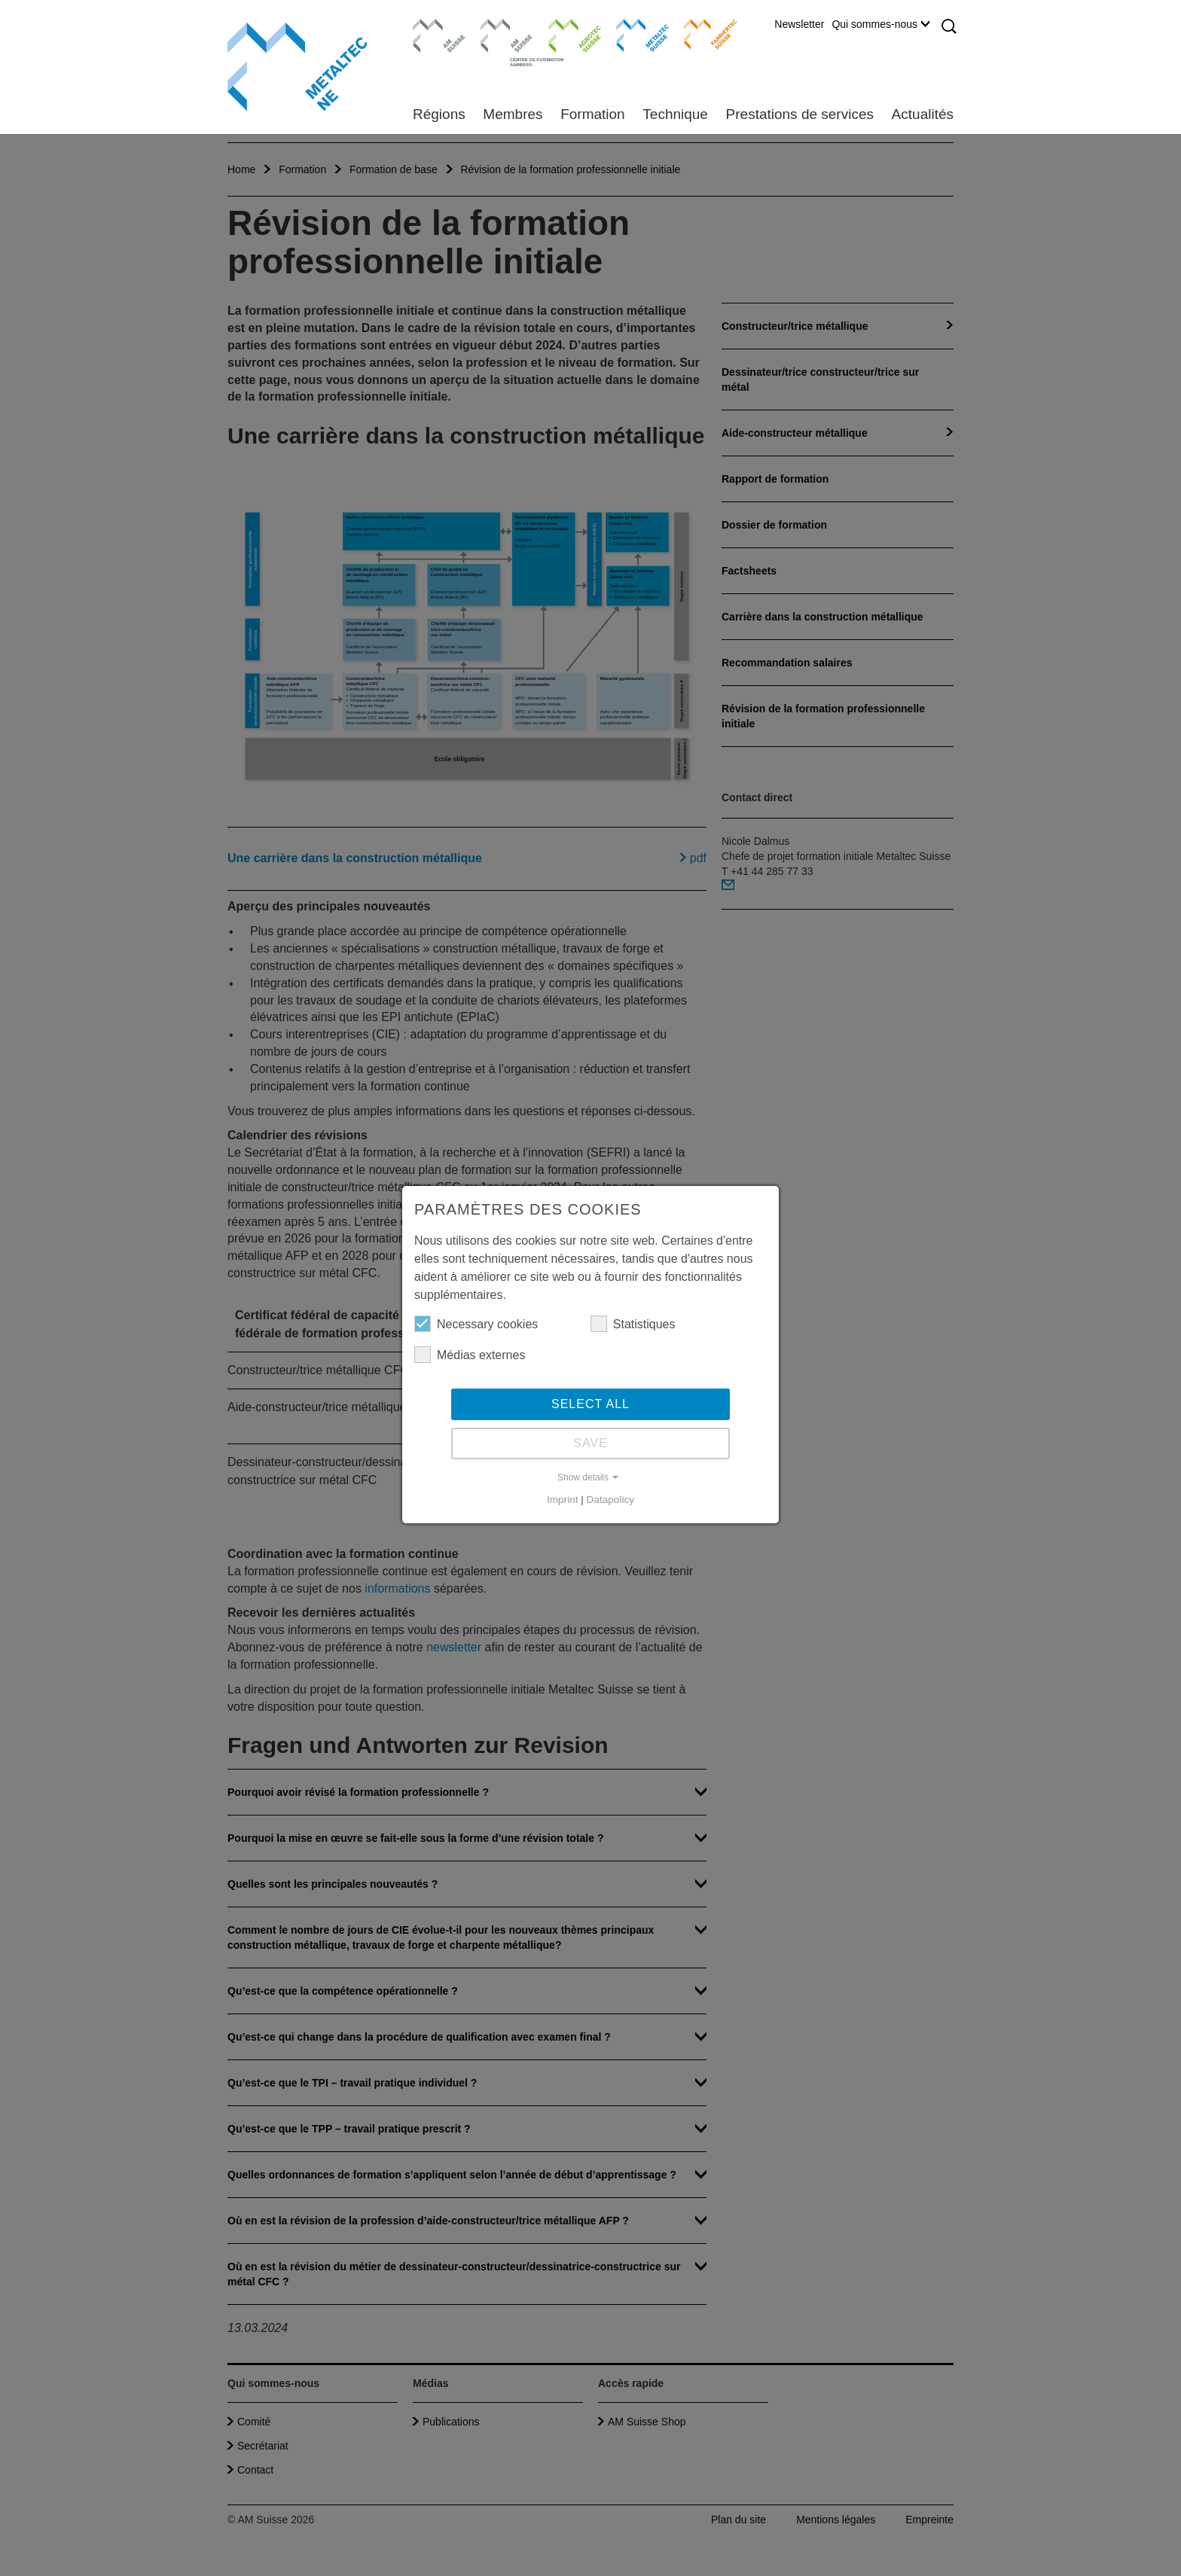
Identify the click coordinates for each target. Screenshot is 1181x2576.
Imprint (562, 1499)
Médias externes (469, 1354)
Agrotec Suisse (563, 34)
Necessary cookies (476, 1323)
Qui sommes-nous (880, 24)
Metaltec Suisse (633, 34)
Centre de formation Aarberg (500, 41)
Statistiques (633, 1323)
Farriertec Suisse (703, 34)
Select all (590, 1404)
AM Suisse (434, 26)
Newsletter (799, 24)
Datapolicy (610, 1499)
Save (590, 1443)
